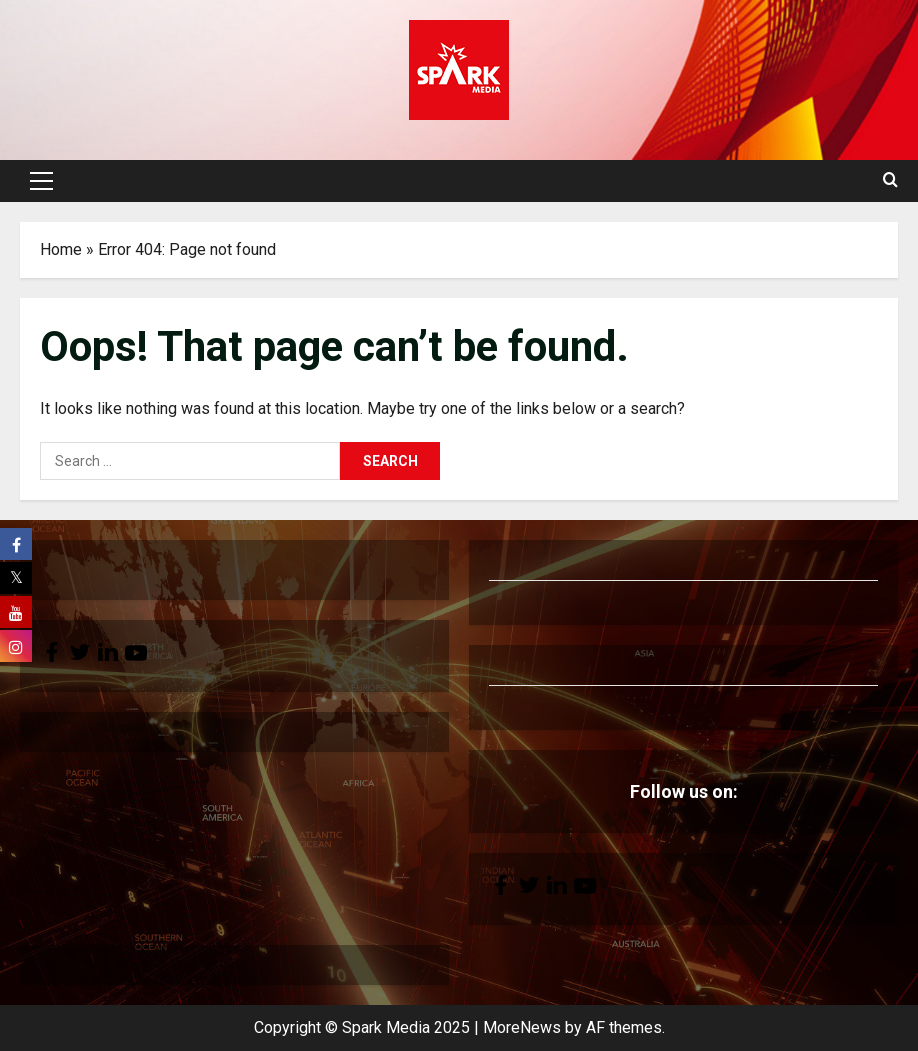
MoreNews (522, 1027)
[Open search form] (890, 181)
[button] (41, 181)
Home (61, 249)
